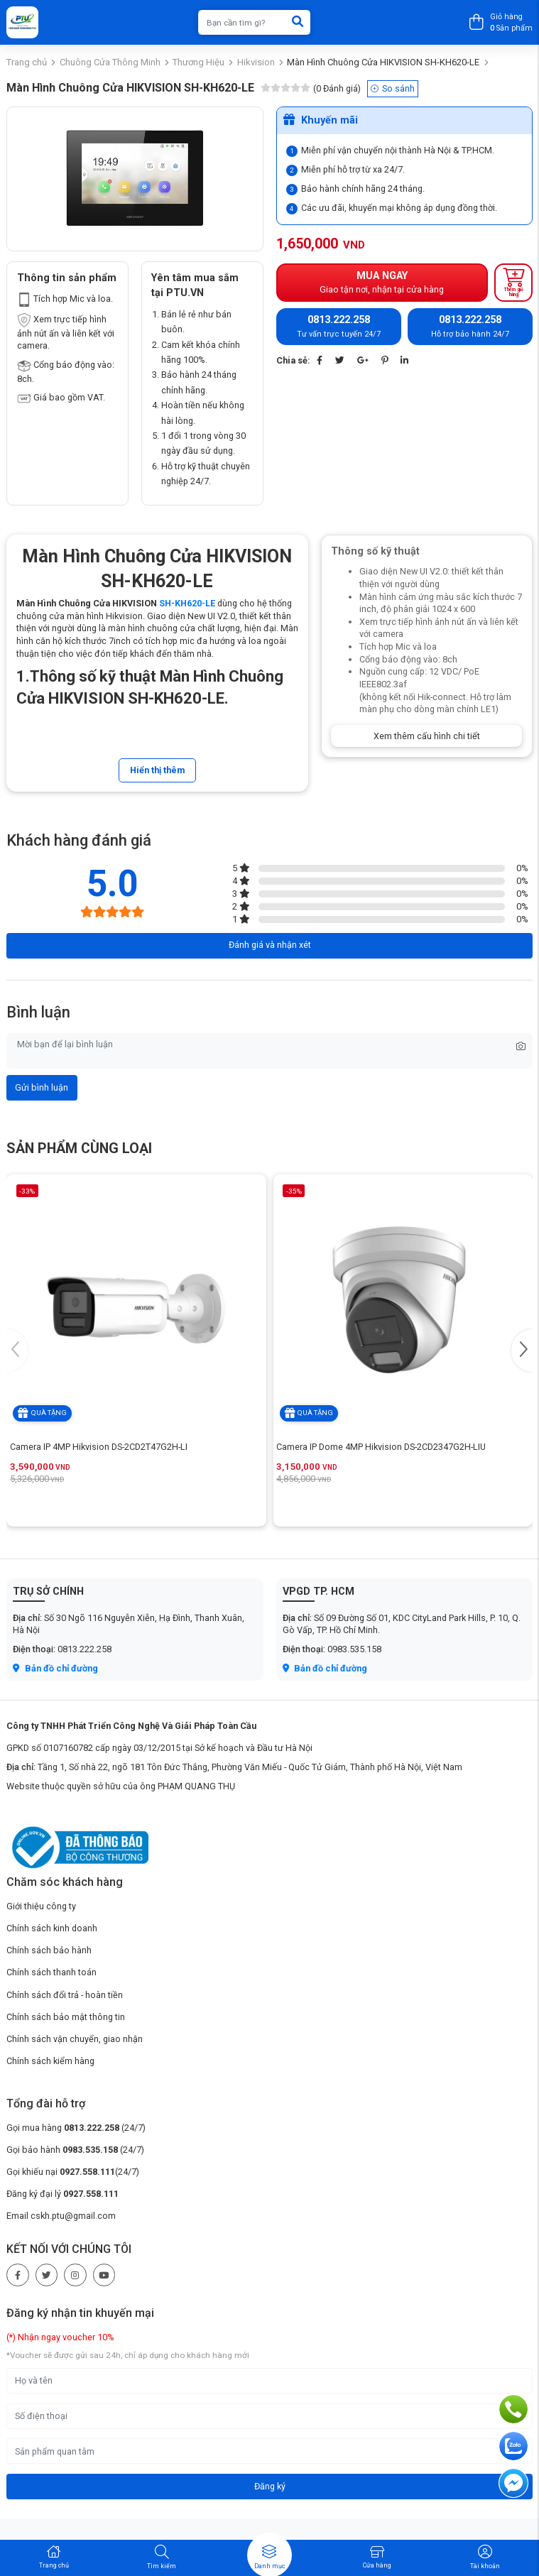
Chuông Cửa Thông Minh (110, 62)
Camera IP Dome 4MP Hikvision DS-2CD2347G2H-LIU (381, 1446)
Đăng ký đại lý (62, 2193)
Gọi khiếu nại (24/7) (72, 2171)
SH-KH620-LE (187, 603)
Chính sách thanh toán (51, 1972)
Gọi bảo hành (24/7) (75, 2149)
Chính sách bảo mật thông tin (65, 2017)
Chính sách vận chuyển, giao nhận (74, 2039)
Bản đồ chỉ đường (55, 1668)
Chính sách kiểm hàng (50, 2061)
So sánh (393, 88)
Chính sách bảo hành (49, 1950)
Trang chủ (26, 62)
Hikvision (256, 62)
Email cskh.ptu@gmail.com (61, 2215)
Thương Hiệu (198, 62)
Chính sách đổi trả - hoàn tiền (64, 1995)
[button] (522, 1350)
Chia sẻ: (293, 360)
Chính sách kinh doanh (51, 1928)
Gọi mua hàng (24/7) (76, 2127)
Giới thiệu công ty (41, 1906)
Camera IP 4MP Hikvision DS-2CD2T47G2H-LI (98, 1446)
